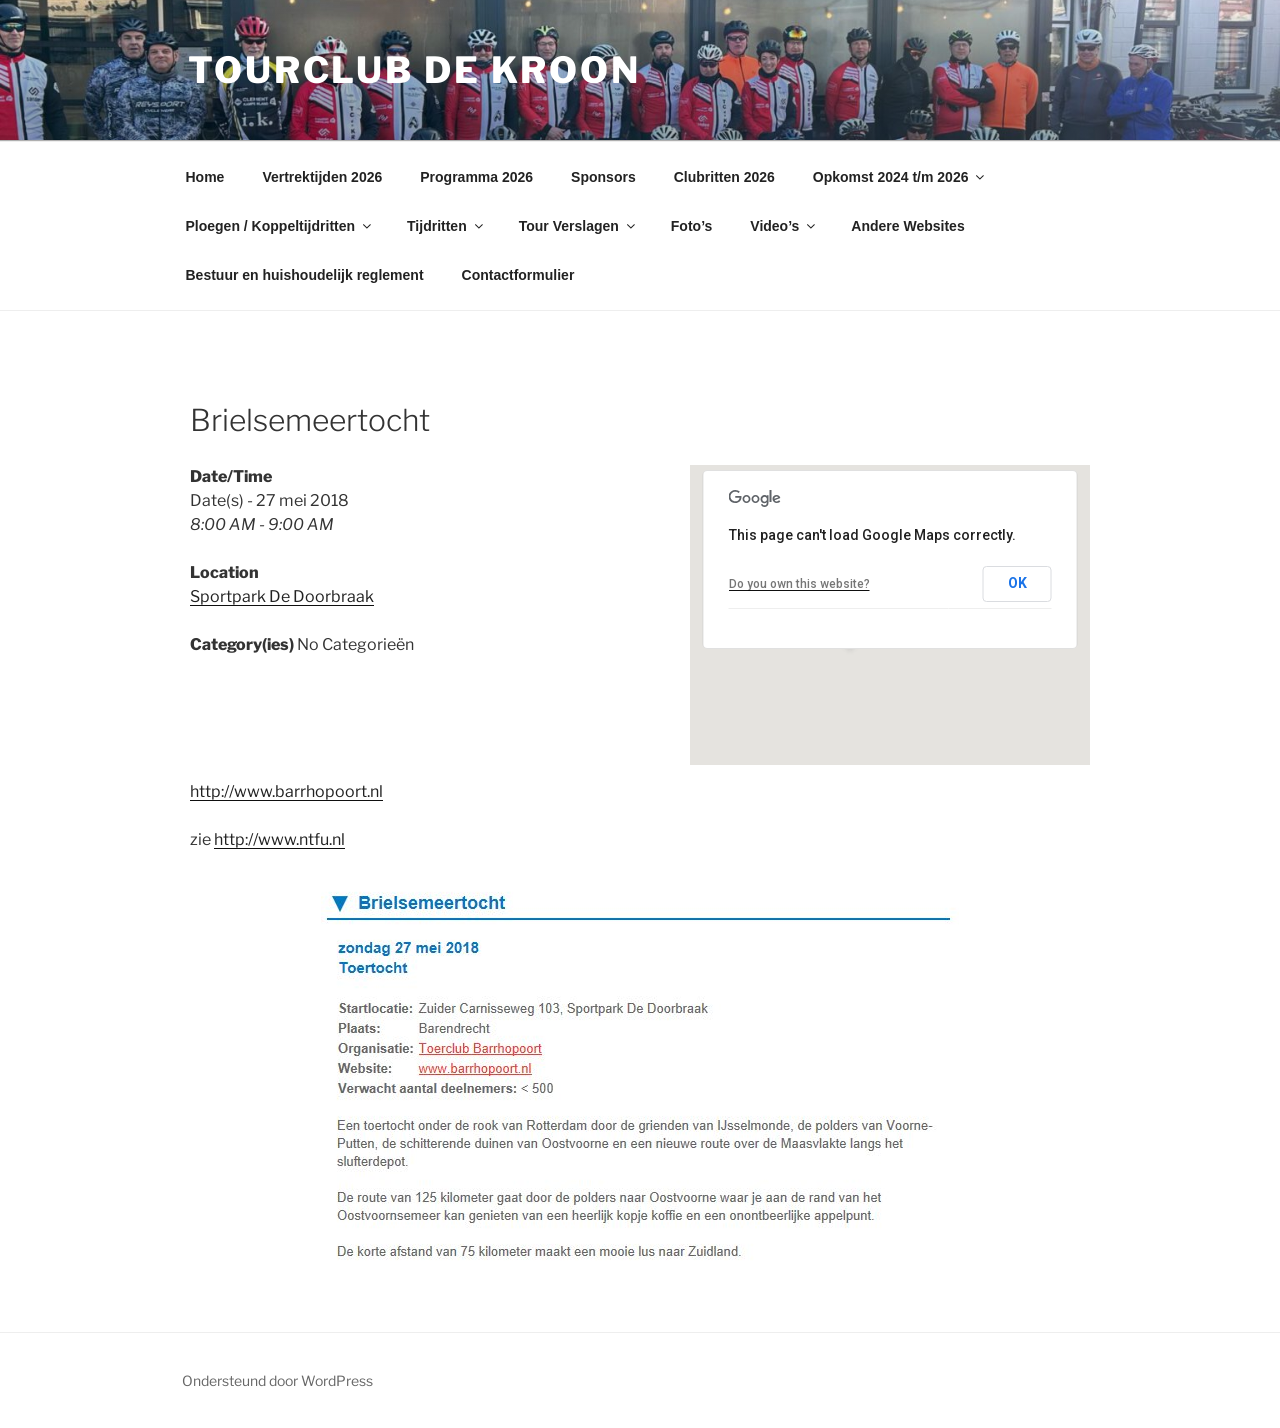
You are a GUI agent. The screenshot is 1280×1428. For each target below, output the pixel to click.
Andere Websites (907, 226)
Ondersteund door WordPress (277, 1380)
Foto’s (691, 226)
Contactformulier (518, 275)
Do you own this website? (799, 584)
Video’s (784, 226)
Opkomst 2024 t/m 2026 (900, 177)
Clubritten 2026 (724, 177)
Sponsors (603, 177)
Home (205, 177)
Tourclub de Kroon (414, 70)
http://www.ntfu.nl (279, 839)
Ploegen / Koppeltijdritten (280, 226)
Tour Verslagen (578, 226)
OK (1017, 583)
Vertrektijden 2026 (322, 177)
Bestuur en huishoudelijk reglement (305, 275)
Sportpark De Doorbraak (282, 596)
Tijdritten (446, 226)
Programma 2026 (476, 177)
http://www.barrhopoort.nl (286, 791)
